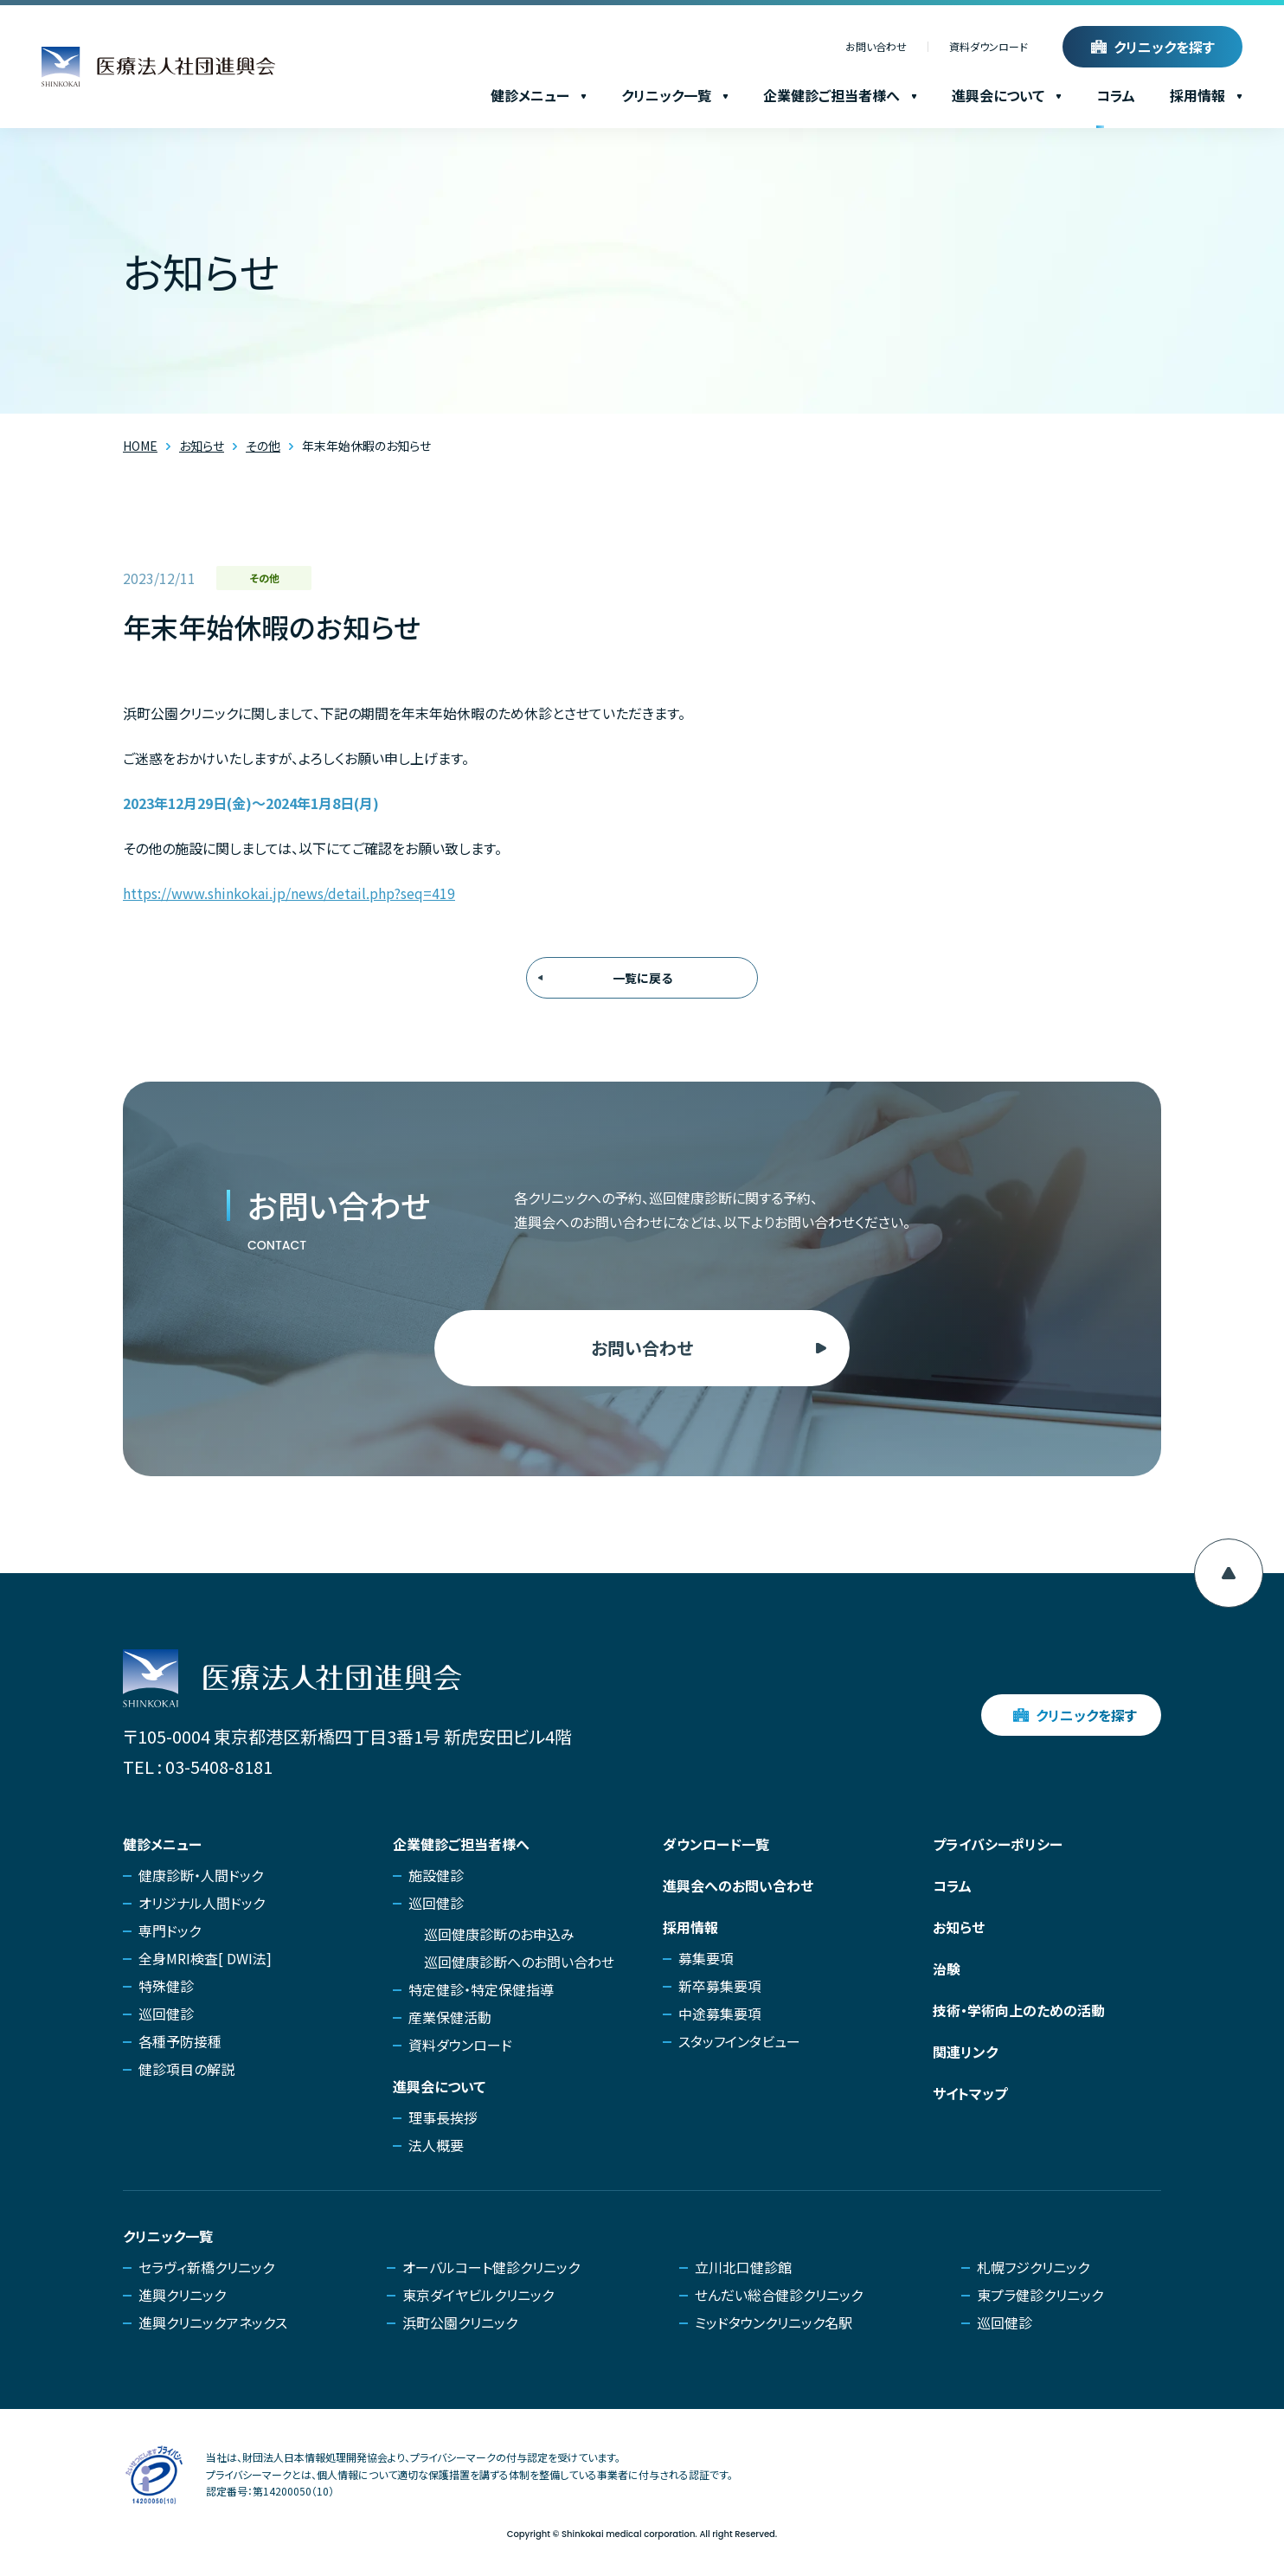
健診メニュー (539, 95)
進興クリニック (182, 2294)
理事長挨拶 (443, 2117)
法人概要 (436, 2145)
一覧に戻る (642, 977)
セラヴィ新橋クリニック (206, 2267)
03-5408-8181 (219, 1766)
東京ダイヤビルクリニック (478, 2294)
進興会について (1007, 95)
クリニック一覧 (675, 95)
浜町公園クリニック (459, 2322)
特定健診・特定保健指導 (481, 1989)
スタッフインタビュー (739, 2041)
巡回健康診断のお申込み (499, 1934)
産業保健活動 (449, 2017)
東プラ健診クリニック (1040, 2294)
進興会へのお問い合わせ (738, 1885)
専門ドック (169, 1930)
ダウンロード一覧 (716, 1844)
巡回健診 (166, 2013)
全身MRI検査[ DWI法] (205, 1958)
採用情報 (1206, 95)
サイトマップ (970, 2093)
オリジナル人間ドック (201, 1902)
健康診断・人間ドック (200, 1875)
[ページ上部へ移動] (1228, 1573)
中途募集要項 (719, 2013)
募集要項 (706, 1958)
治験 (946, 1968)
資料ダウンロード (988, 47)
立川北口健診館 (743, 2267)
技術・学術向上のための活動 (1019, 2010)
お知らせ (959, 1927)
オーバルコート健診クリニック (491, 2267)
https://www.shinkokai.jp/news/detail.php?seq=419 (289, 893)
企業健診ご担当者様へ (840, 95)
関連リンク (965, 2051)
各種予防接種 (179, 2041)
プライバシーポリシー (998, 1844)
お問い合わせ (876, 47)
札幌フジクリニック (1033, 2267)
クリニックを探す (1164, 46)
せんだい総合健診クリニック (779, 2294)
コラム (1115, 95)
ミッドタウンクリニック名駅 (773, 2322)
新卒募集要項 (719, 1985)
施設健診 (436, 1875)
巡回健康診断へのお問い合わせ (519, 1961)
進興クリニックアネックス (212, 2322)
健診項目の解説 (186, 2069)
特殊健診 (166, 1985)
